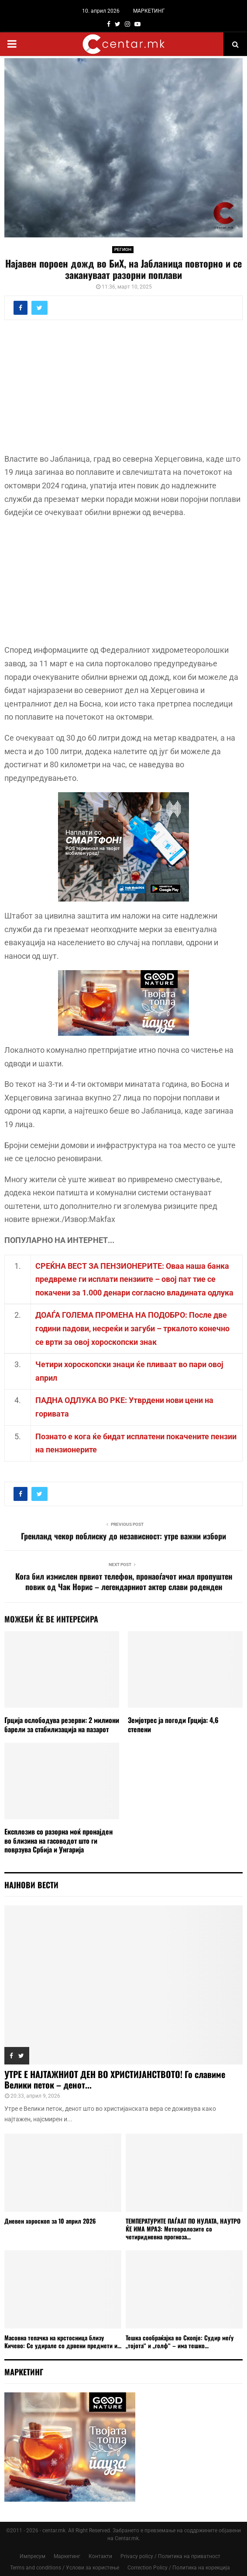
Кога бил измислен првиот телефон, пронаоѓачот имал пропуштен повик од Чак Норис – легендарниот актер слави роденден (123, 1581)
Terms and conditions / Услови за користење (64, 2568)
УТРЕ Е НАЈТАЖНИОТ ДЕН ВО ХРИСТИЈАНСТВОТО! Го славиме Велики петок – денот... (114, 2079)
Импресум (32, 2556)
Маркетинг (67, 2556)
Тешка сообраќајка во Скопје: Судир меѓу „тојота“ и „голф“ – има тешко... (179, 2341)
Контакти (100, 2556)
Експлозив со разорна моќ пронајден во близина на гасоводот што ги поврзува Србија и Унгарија (58, 1840)
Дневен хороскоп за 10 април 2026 (50, 2220)
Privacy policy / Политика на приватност (170, 2556)
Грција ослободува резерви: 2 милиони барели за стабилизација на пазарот (61, 1724)
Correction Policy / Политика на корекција (178, 2568)
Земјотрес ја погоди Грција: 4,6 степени (173, 1724)
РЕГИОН (122, 249)
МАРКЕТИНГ (149, 11)
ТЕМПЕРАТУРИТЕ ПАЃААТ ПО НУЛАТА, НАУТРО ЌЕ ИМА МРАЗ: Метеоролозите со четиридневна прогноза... (183, 2228)
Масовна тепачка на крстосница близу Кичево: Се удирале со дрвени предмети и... (62, 2341)
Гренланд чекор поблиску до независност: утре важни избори (123, 1536)
